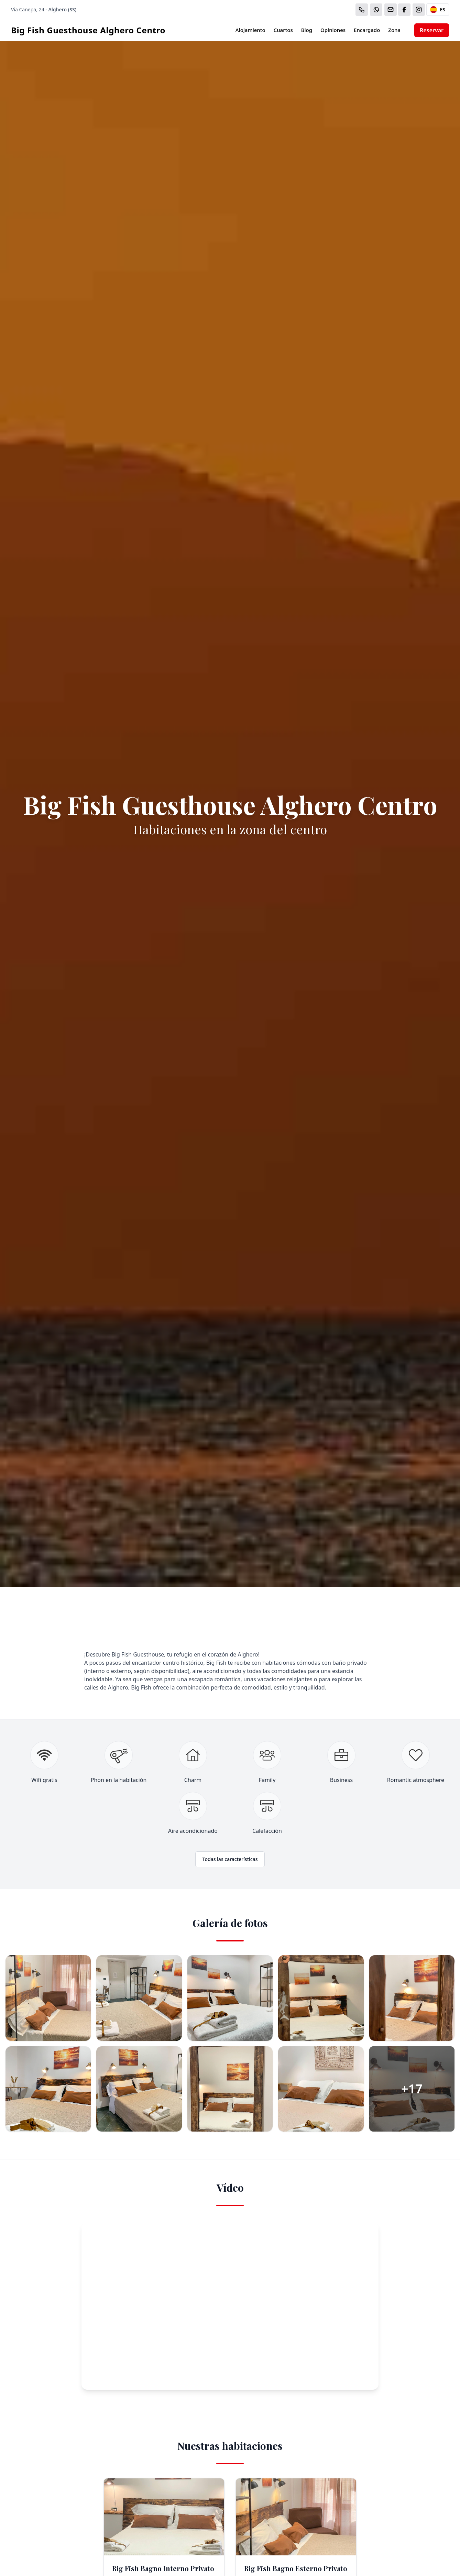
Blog (306, 29)
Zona (394, 29)
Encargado (367, 29)
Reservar (431, 30)
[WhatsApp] (376, 9)
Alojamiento (250, 29)
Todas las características (230, 1859)
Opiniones (333, 29)
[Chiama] (361, 9)
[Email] (390, 9)
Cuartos (283, 29)
